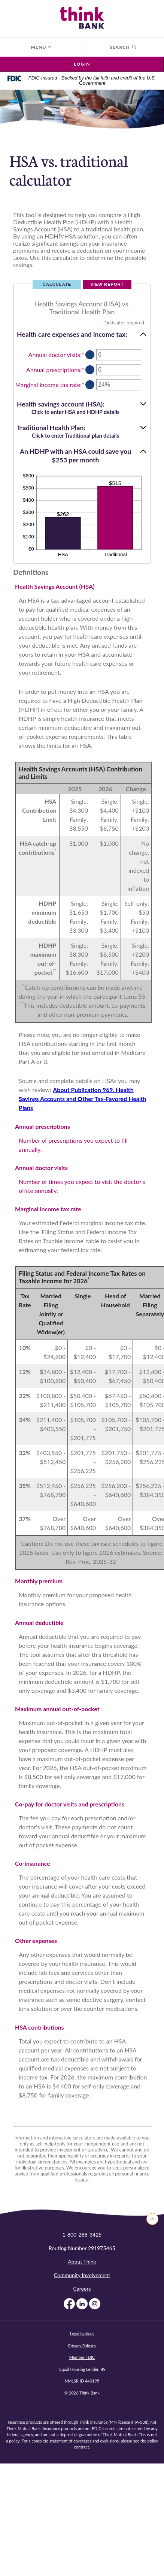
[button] (82, 334)
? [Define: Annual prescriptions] (90, 369)
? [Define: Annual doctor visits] (90, 354)
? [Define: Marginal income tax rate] (90, 384)
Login (82, 64)
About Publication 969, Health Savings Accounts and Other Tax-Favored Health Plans (82, 1098)
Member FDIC (82, 2357)
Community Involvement (82, 2275)
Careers (82, 2288)
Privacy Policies (82, 2345)
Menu (41, 47)
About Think (82, 2261)
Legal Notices (82, 2333)
